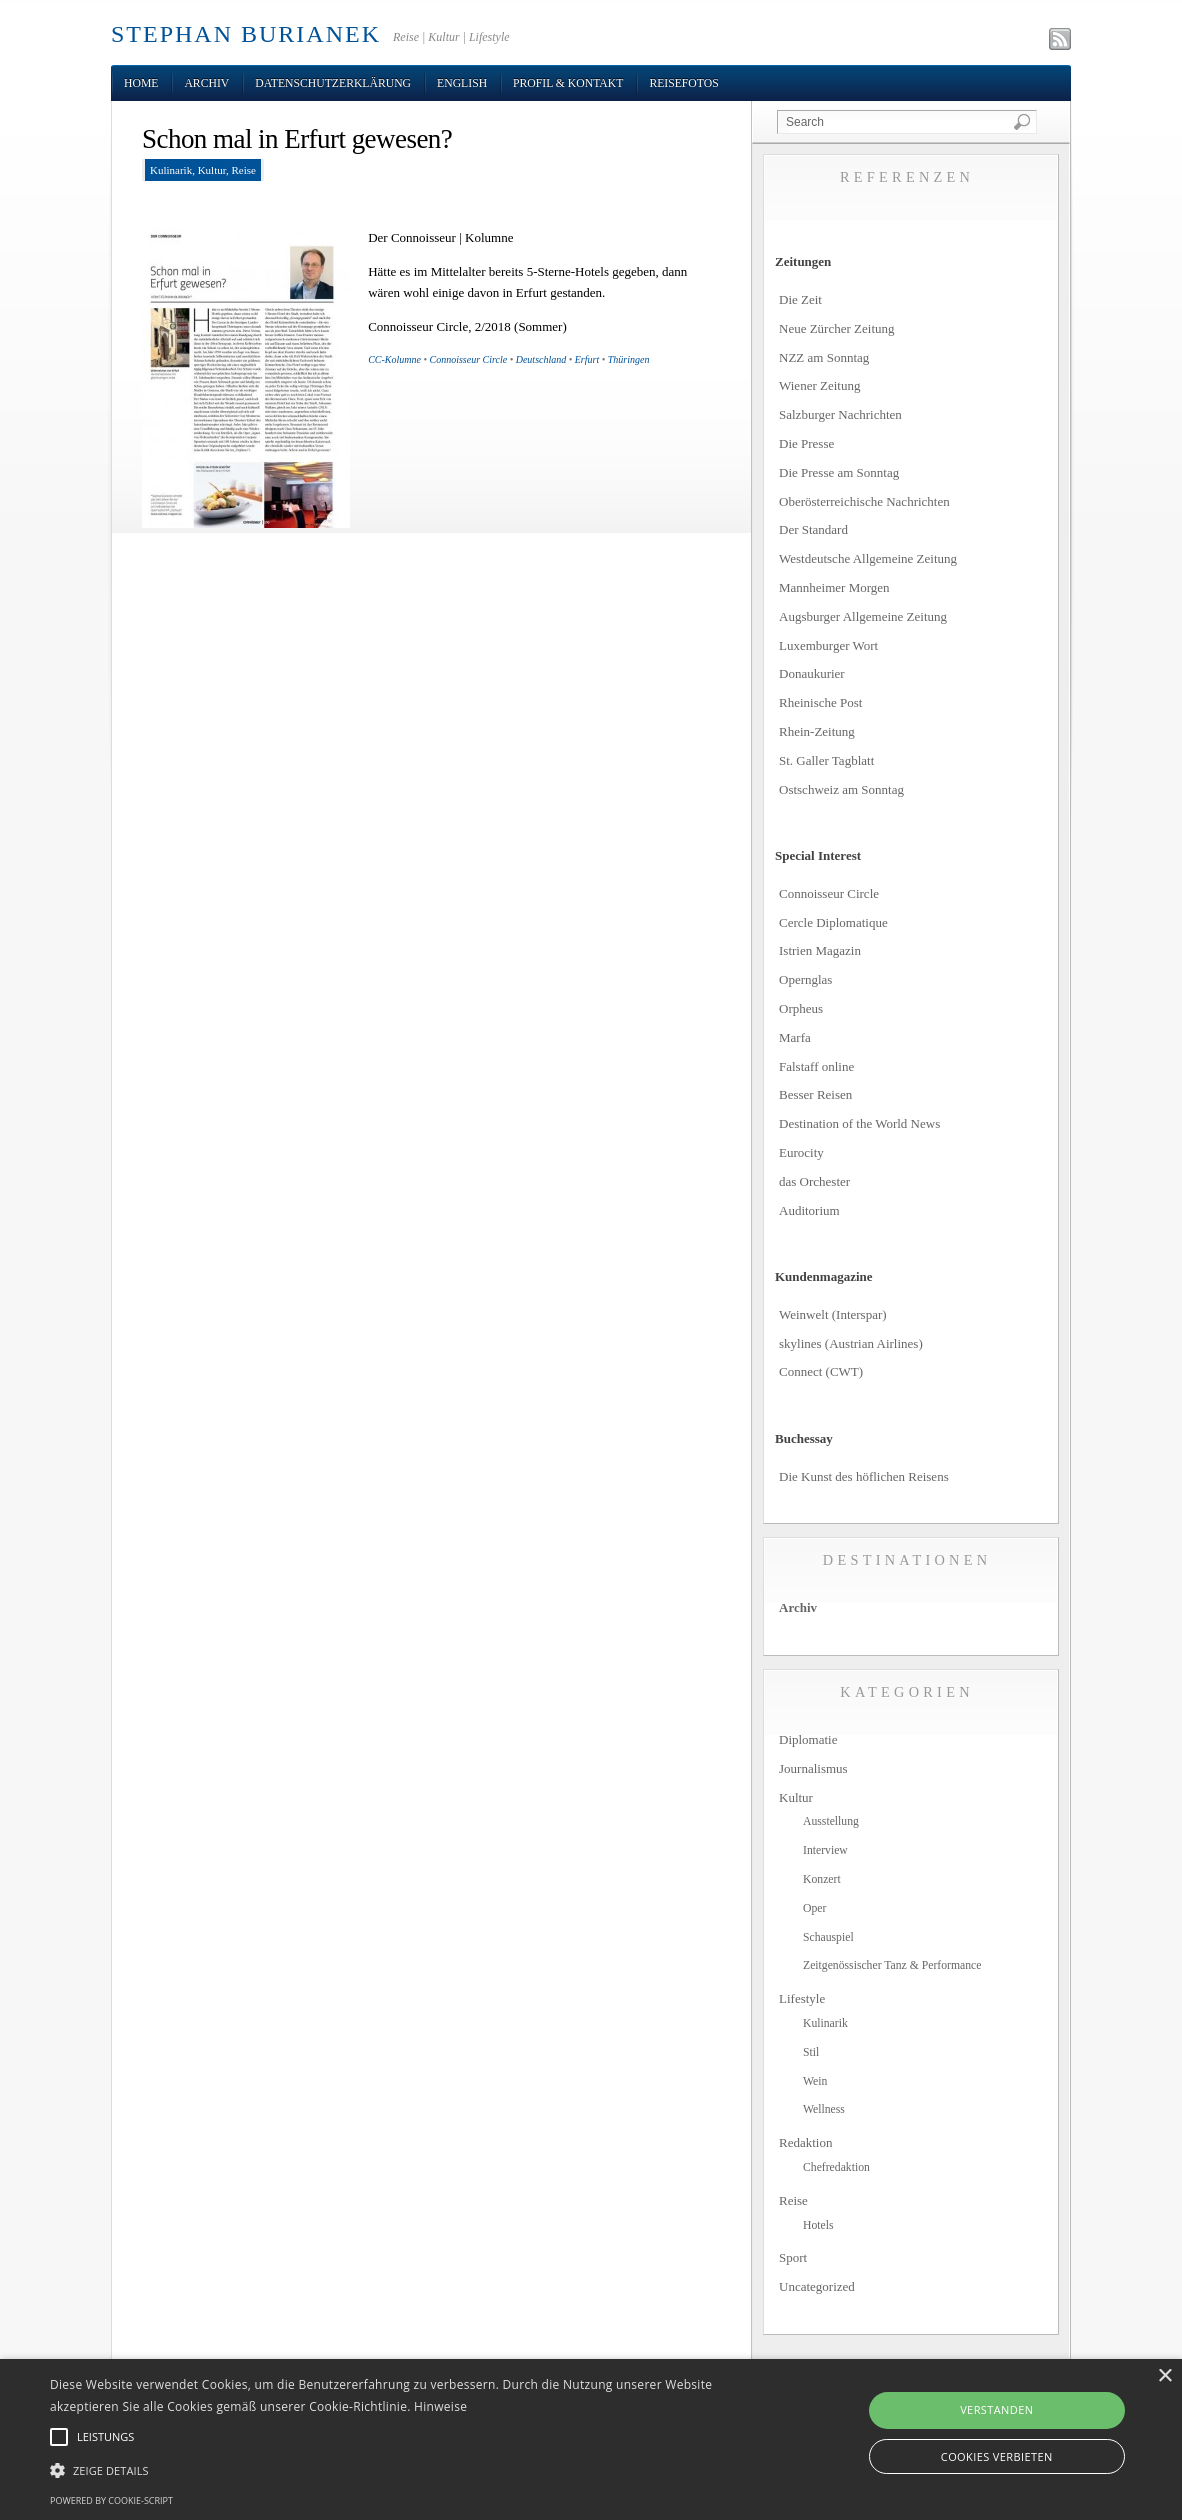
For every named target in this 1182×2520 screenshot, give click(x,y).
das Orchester (814, 1181)
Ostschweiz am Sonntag (841, 789)
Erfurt (587, 359)
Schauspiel (828, 1937)
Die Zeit (800, 299)
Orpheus (801, 1008)
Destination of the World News (859, 1123)
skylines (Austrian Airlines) (851, 1343)
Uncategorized (817, 2286)
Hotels (818, 2225)
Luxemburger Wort (828, 645)
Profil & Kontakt (568, 83)
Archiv (206, 83)
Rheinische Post (820, 702)
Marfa (795, 1037)
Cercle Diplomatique (833, 922)
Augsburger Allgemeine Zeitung (863, 616)
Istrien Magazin (820, 950)
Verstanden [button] (996, 2409)
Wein (815, 2081)
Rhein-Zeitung (817, 731)
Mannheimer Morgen (834, 587)
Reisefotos (683, 83)
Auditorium (809, 1210)
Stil (811, 2052)
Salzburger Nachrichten (840, 414)
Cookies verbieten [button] (997, 2456)
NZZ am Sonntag (824, 357)
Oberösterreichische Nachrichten (864, 501)
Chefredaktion (836, 2167)
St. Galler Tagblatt (826, 760)
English (462, 83)
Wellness (824, 2109)
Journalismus (813, 1768)
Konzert (822, 1879)
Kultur (212, 170)
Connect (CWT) (821, 1371)
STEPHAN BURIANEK (246, 34)
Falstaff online (816, 1066)
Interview (825, 1850)
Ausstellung (831, 1821)
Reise (243, 170)
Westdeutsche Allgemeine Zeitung (868, 558)
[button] (401, 2471)
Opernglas (805, 979)
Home (141, 83)
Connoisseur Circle (468, 359)
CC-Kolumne (394, 359)
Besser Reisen (815, 1094)
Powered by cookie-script (111, 2500)
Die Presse (806, 443)
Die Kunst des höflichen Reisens (864, 1476)
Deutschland (541, 359)
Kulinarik (171, 170)
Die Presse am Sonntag (839, 472)
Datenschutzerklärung (333, 83)
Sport (793, 2257)
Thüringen (629, 359)
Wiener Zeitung (819, 385)
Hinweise (440, 2406)
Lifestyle (802, 1998)
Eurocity (801, 1152)
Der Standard (813, 529)
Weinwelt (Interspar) (833, 1314)
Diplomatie (808, 1739)
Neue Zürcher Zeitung (837, 328)
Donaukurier (812, 673)
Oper (814, 1908)
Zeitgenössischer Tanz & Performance (892, 1965)
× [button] (1164, 2376)
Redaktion (805, 2142)
